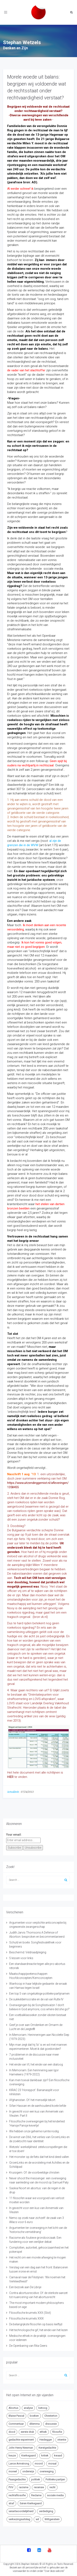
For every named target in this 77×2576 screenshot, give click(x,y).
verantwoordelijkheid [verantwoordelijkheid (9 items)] (21, 2511)
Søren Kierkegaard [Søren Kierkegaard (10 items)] (31, 2503)
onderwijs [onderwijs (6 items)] (28, 2471)
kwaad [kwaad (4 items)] (58, 2455)
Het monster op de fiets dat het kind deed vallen (39, 2156)
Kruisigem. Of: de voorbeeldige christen (34, 2172)
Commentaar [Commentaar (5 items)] (16, 2423)
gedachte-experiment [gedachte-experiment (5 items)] (21, 2439)
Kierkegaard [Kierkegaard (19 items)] (28, 2455)
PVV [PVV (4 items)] (11, 2487)
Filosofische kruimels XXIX (26, 2318)
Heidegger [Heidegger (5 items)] (45, 2439)
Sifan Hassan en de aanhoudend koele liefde (37, 2105)
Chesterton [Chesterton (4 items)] (50, 2415)
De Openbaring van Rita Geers (28, 2345)
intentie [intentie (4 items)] (61, 2439)
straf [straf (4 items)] (11, 2503)
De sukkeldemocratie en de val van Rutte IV (36, 1999)
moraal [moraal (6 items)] (52, 2463)
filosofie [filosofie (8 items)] (57, 2431)
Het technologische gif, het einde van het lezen (38, 2330)
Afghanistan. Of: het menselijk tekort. (32, 2100)
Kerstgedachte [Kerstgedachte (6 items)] (47, 2447)
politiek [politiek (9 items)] (35, 2479)
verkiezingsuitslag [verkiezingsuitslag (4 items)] (19, 2519)
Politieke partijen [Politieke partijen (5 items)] (55, 2479)
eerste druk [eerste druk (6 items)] (27, 2431)
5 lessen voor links (21, 1958)
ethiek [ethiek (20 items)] (43, 2431)
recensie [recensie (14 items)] (39, 2487)
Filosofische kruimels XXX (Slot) (30, 2312)
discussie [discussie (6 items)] (51, 2423)
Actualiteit (13, 1791)
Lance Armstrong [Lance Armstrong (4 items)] (19, 2463)
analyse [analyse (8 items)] (28, 2407)
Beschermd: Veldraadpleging (27, 1952)
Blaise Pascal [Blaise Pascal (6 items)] (16, 2415)
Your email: (14, 1834)
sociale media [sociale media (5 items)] (55, 2495)
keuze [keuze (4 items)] (12, 2455)
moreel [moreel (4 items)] (13, 2471)
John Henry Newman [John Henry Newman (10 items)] (21, 2447)
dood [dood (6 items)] (12, 2431)
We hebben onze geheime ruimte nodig (34, 2131)
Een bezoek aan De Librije (25, 2287)
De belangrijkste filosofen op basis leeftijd (35, 2324)
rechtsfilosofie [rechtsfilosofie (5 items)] (17, 2495)
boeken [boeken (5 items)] (34, 2415)
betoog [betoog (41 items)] (42, 2407)
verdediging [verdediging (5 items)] (46, 2511)
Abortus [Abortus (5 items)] (13, 2407)
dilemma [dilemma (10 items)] (34, 2423)
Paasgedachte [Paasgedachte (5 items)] (17, 2479)
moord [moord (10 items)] (39, 2463)
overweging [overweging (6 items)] (47, 2471)
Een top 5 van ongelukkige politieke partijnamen (39, 1993)
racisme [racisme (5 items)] (23, 2487)
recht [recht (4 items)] (52, 2487)
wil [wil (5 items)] (37, 2519)
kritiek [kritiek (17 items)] (44, 2455)
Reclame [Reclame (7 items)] (36, 2495)
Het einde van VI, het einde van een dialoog (36, 2064)
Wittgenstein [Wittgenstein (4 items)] (52, 2519)
